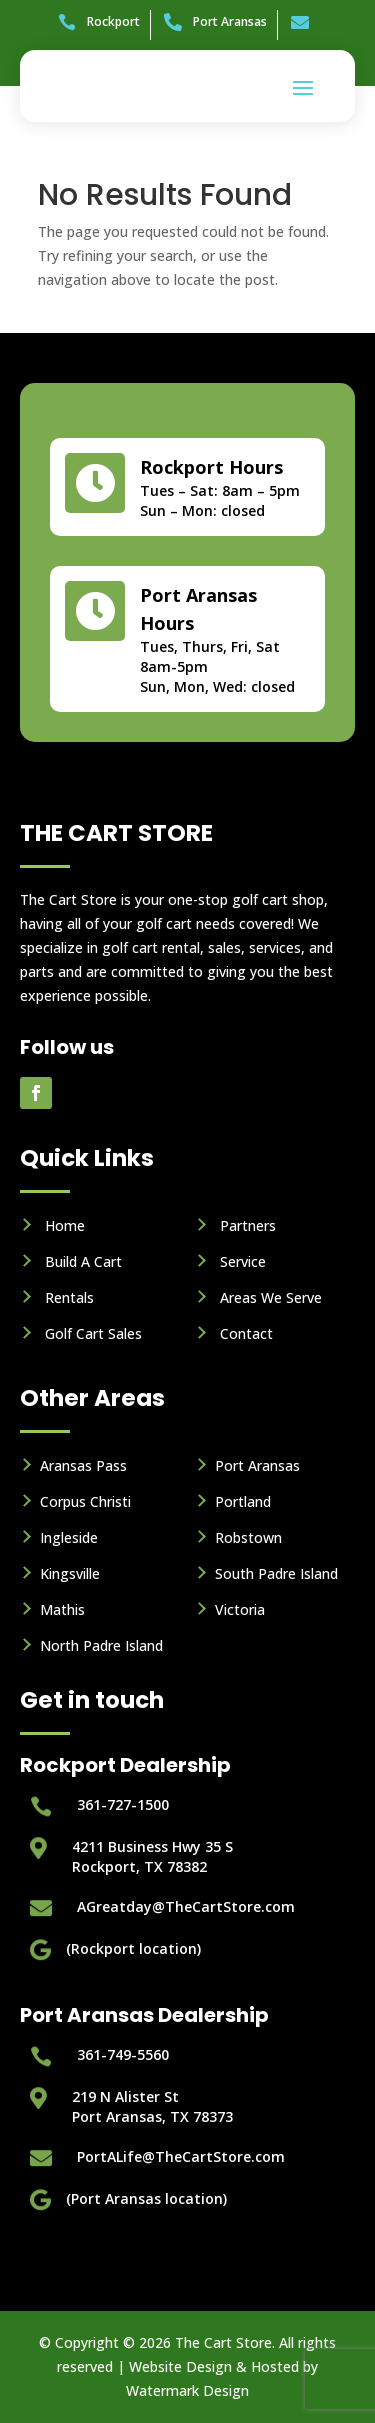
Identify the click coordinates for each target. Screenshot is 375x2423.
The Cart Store (223, 2342)
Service (243, 1261)
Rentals (69, 1297)
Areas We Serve (271, 1297)
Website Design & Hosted (214, 2366)
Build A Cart (83, 1261)
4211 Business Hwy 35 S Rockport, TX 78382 (152, 1856)
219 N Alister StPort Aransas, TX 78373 (152, 2106)
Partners (248, 1225)
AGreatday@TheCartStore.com (186, 1906)
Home (65, 1225)
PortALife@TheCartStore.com (181, 2156)
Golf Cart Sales (93, 1333)
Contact (246, 1333)
